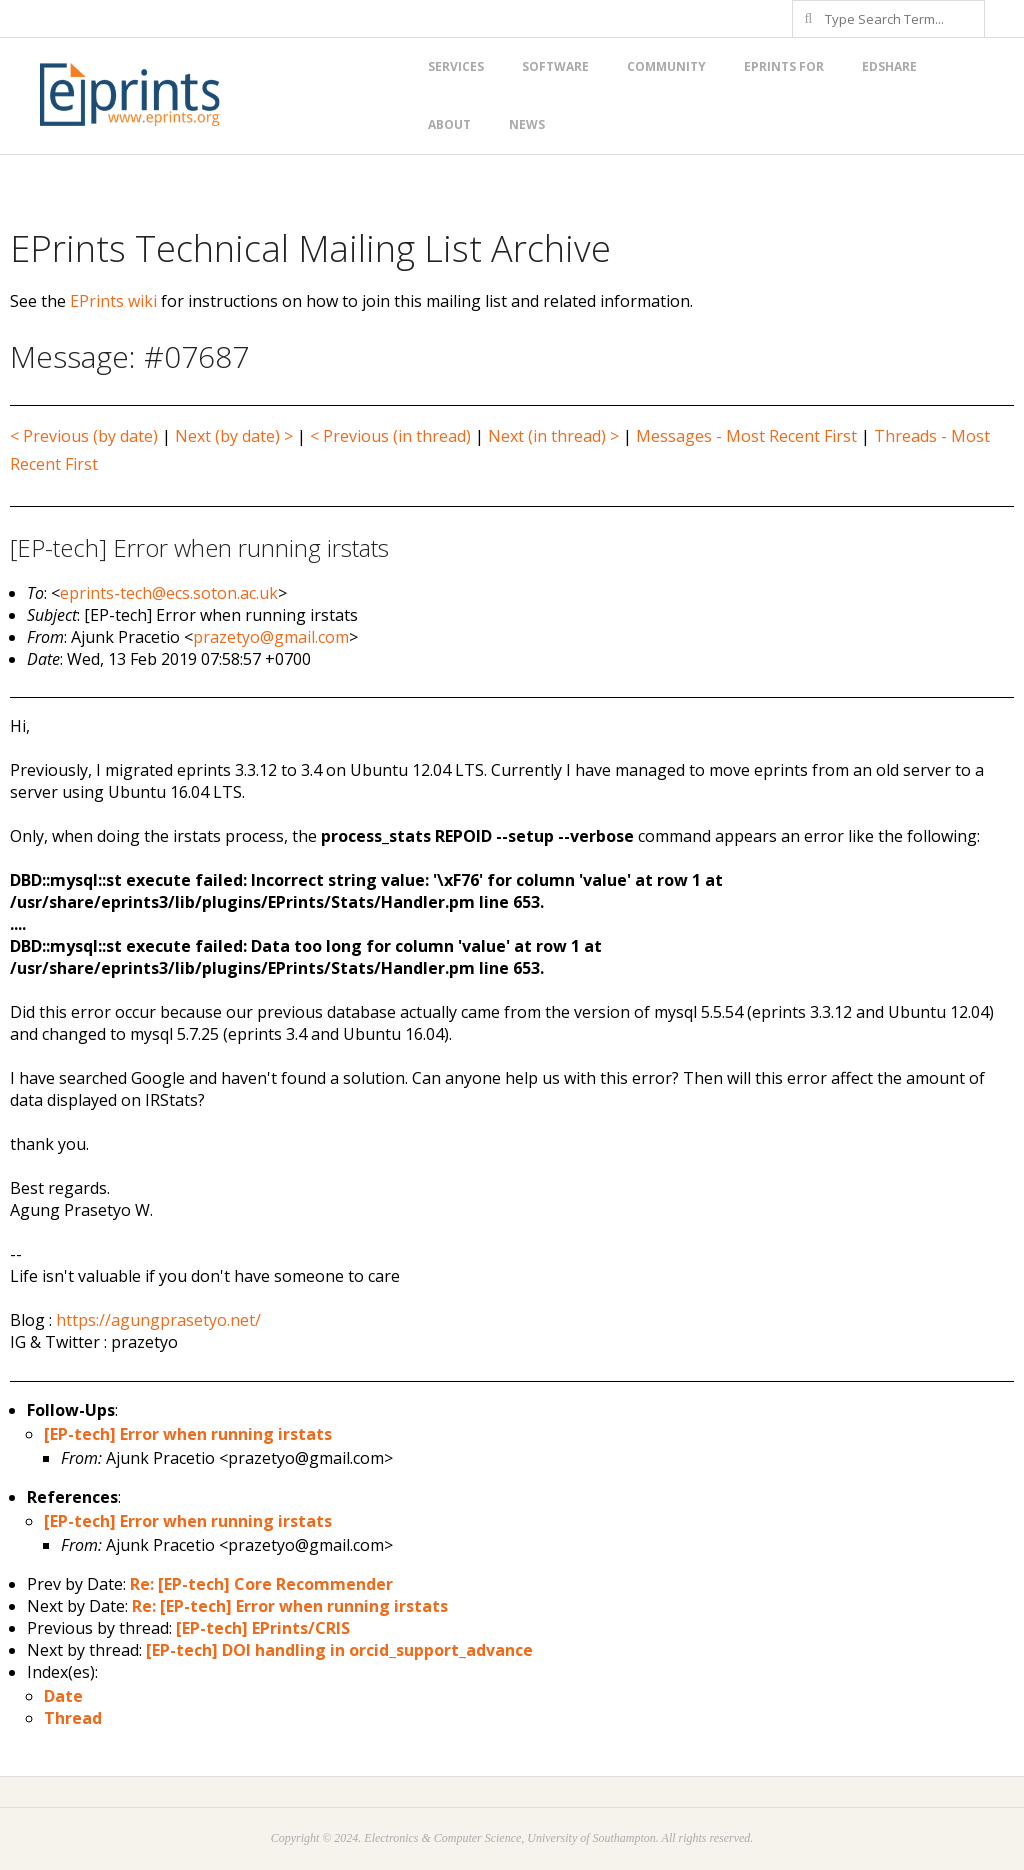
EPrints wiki (113, 301)
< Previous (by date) (84, 436)
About (449, 124)
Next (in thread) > (553, 436)
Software (555, 66)
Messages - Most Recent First (746, 436)
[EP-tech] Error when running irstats (188, 1434)
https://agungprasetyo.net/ (158, 1320)
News (527, 124)
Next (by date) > (234, 436)
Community (666, 66)
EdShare (889, 66)
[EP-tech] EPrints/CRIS (263, 1628)
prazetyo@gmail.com (271, 637)
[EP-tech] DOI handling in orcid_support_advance (339, 1650)
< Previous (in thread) (390, 436)
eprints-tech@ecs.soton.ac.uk (169, 593)
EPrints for (784, 66)
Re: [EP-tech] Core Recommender (261, 1584)
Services (456, 66)
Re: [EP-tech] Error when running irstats (290, 1606)
